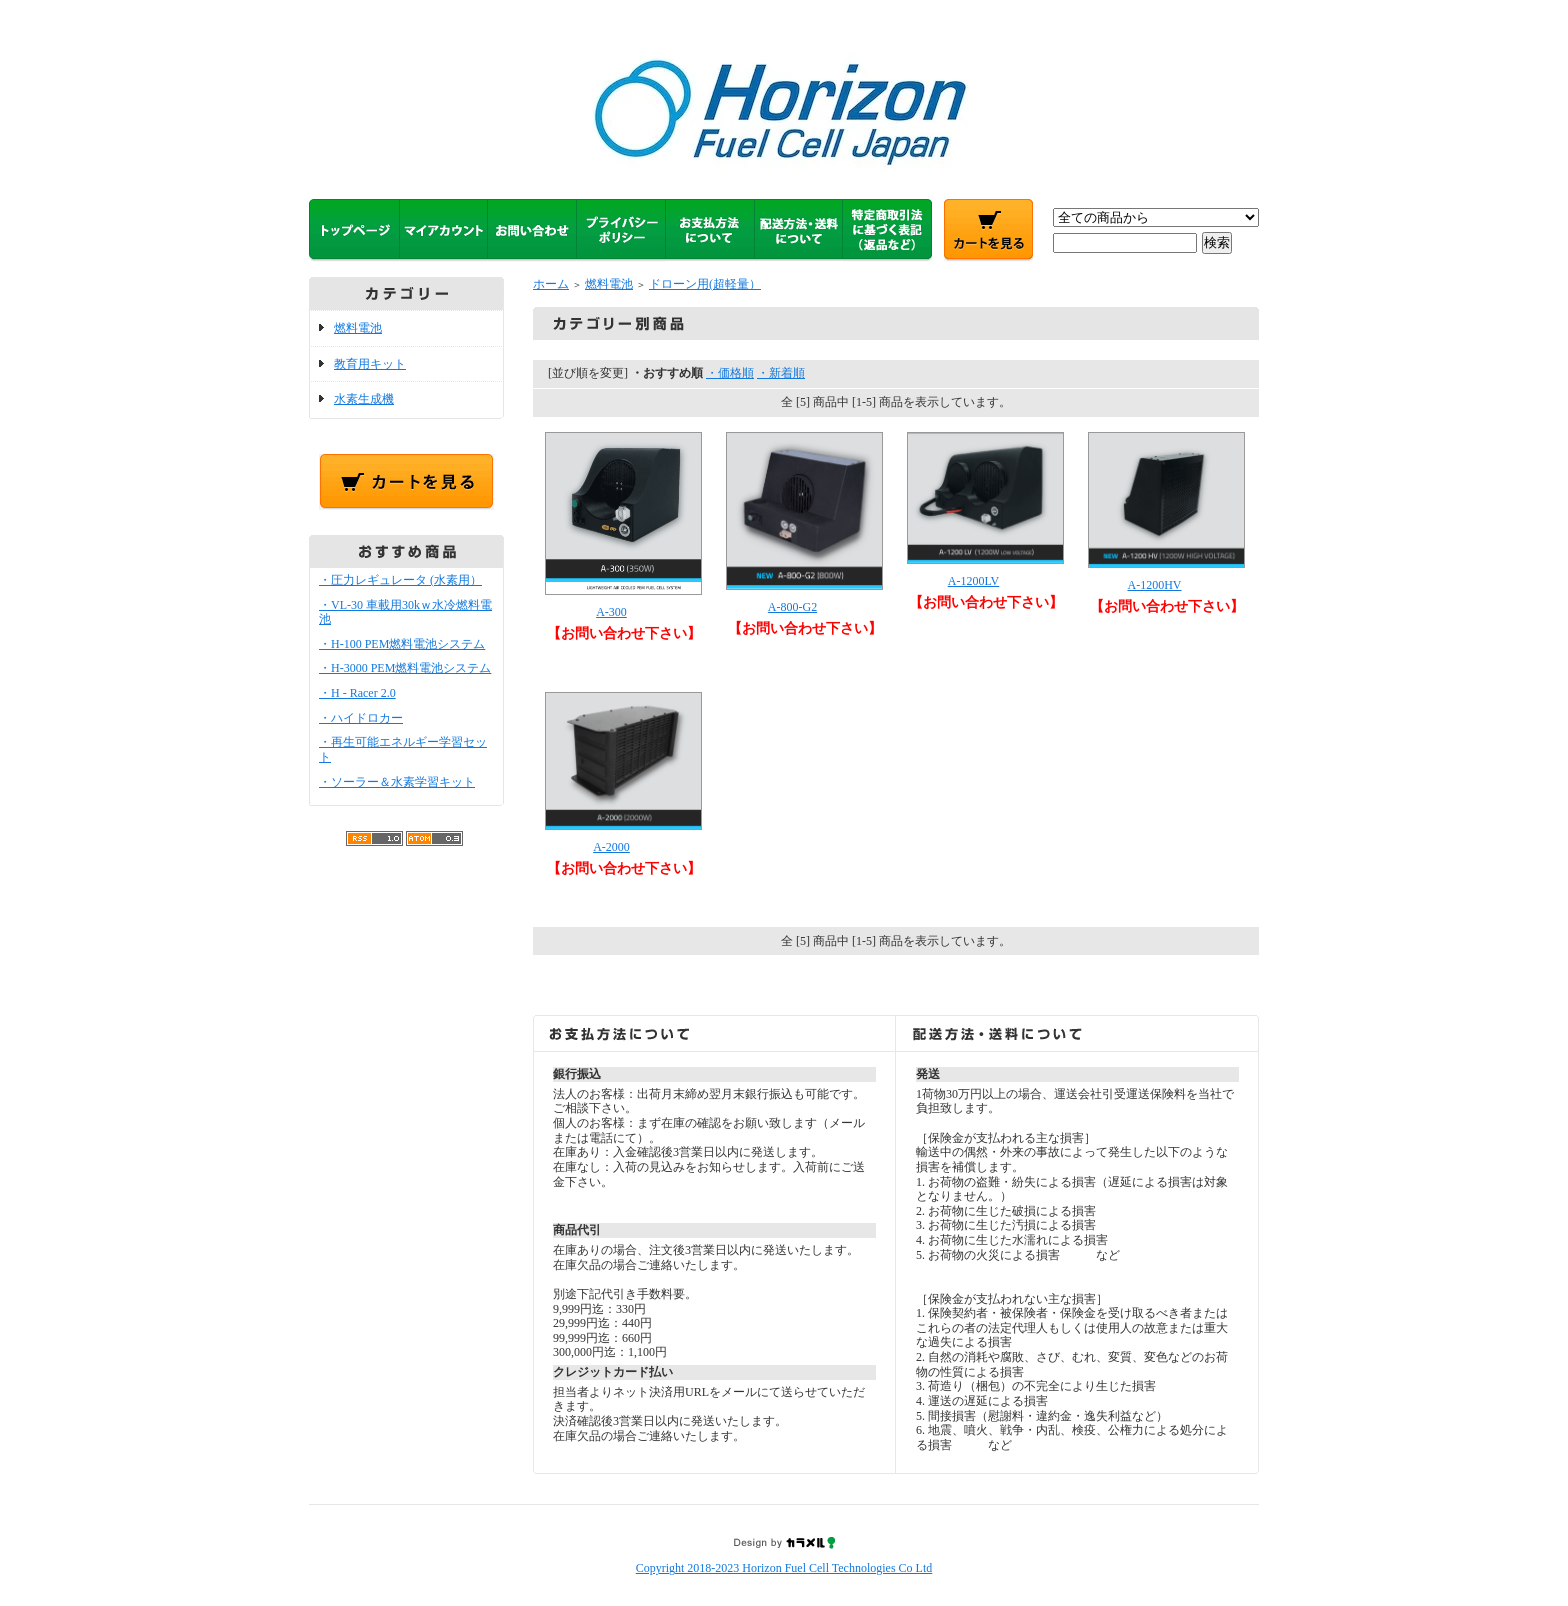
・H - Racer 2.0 (357, 693)
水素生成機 (364, 399)
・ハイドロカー (361, 718)
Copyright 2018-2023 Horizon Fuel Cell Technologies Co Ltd (784, 1568)
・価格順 (730, 373)
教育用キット (370, 364)
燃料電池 (358, 328)
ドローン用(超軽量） (705, 284)
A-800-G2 (792, 607)
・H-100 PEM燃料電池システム (402, 644)
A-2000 (611, 847)
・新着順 (781, 373)
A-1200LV (974, 581)
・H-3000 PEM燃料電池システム (405, 668)
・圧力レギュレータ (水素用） (400, 580)
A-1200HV (1155, 585)
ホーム (551, 284)
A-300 (611, 612)
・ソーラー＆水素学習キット (397, 782)
